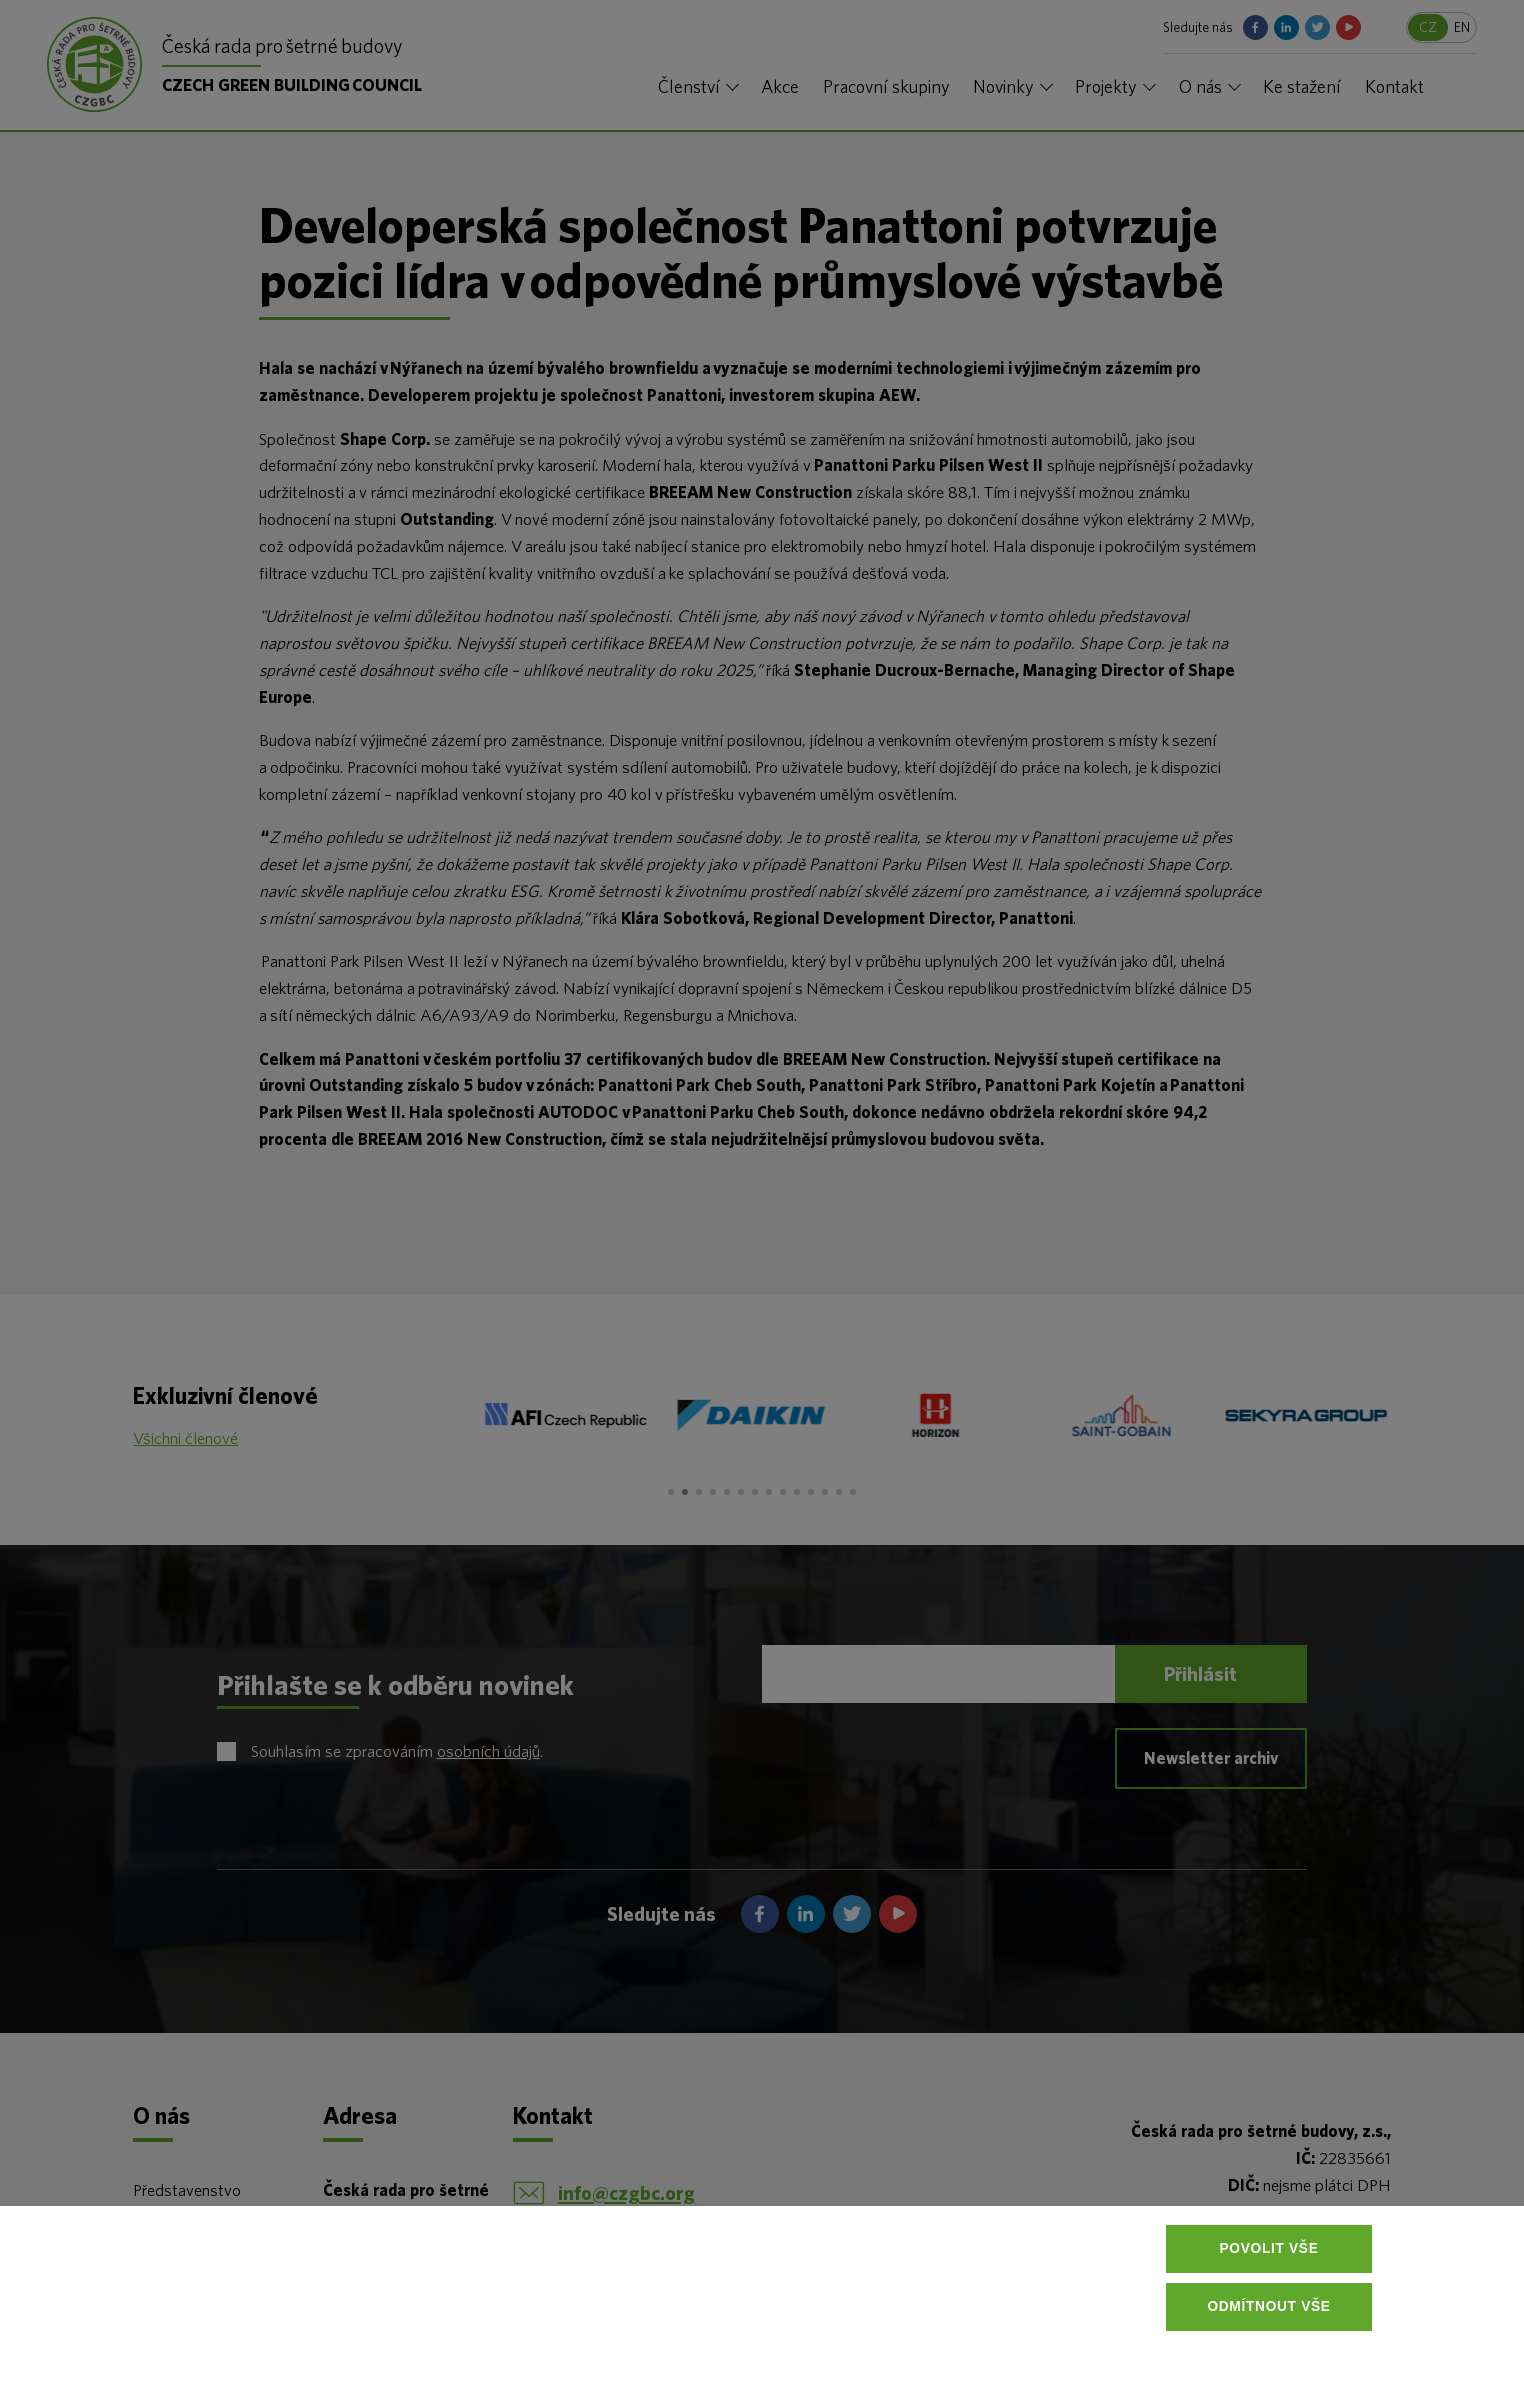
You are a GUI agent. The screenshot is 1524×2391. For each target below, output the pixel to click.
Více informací (433, 2343)
